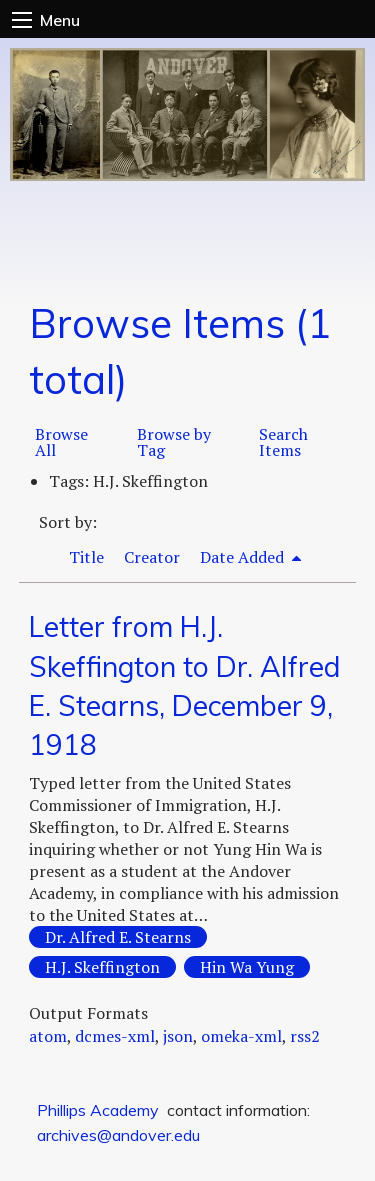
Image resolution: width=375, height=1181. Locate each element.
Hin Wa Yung (247, 967)
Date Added (244, 557)
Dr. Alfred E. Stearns (118, 937)
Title (86, 557)
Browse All (61, 442)
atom (48, 1036)
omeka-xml (241, 1036)
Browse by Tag (174, 442)
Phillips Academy (98, 1110)
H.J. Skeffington (102, 967)
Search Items (283, 442)
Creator (152, 557)
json (178, 1036)
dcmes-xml (115, 1036)
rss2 (305, 1036)
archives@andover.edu (118, 1135)
